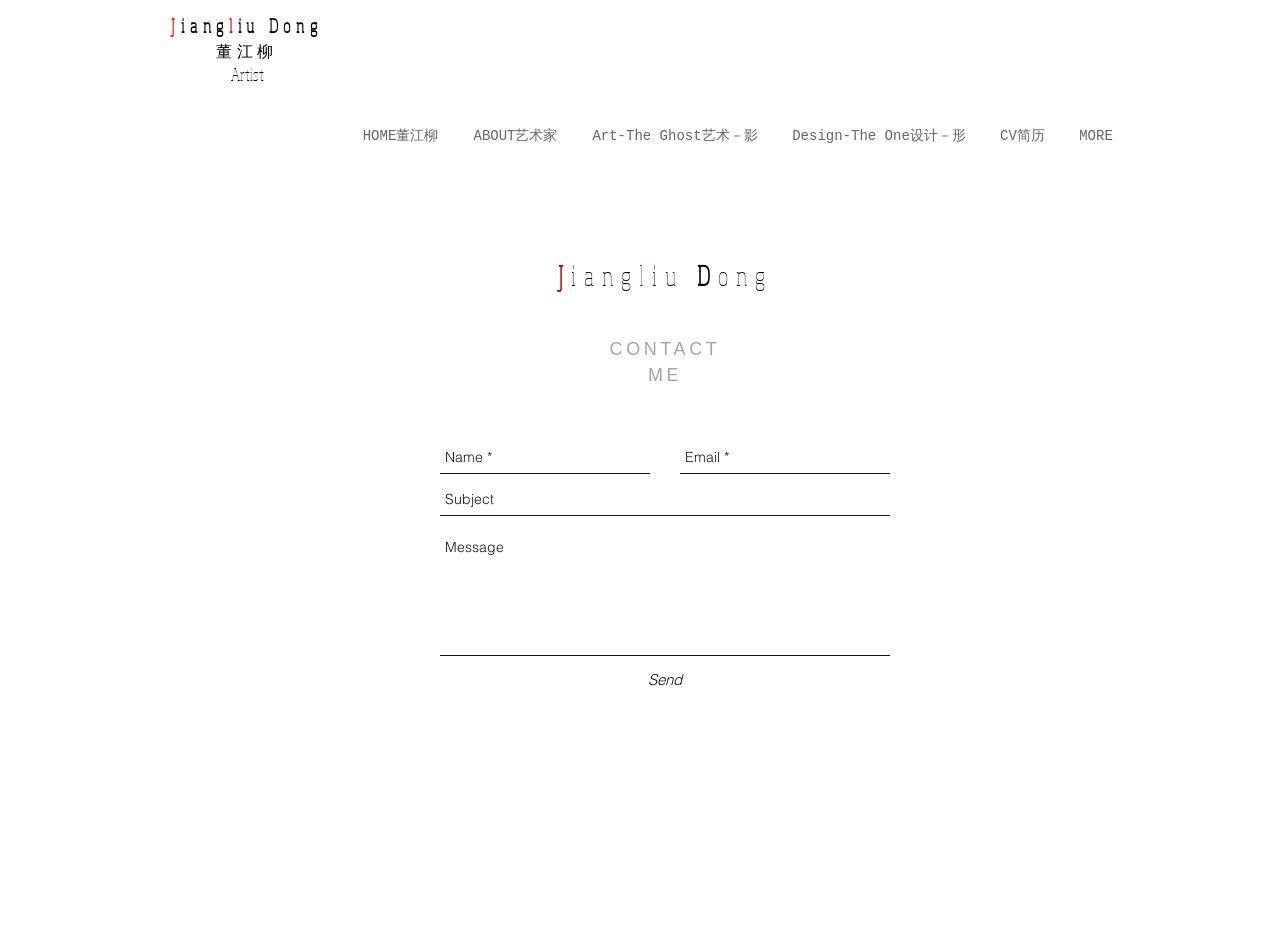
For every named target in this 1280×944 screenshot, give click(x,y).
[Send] (665, 679)
